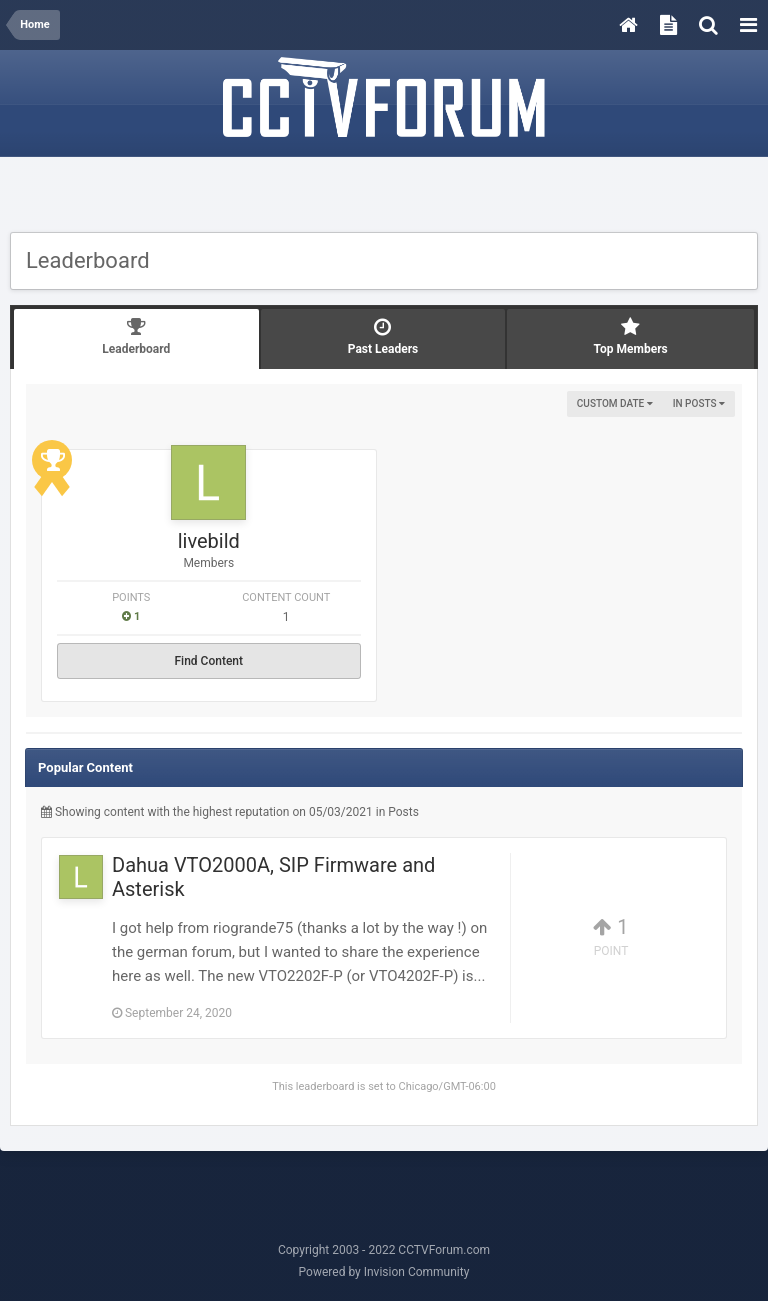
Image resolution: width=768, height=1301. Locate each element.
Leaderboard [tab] (136, 336)
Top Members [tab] (630, 336)
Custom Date (615, 403)
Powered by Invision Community (384, 1272)
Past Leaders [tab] (383, 336)
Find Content (208, 661)
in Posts (699, 403)
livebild (209, 541)
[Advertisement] (384, 197)
